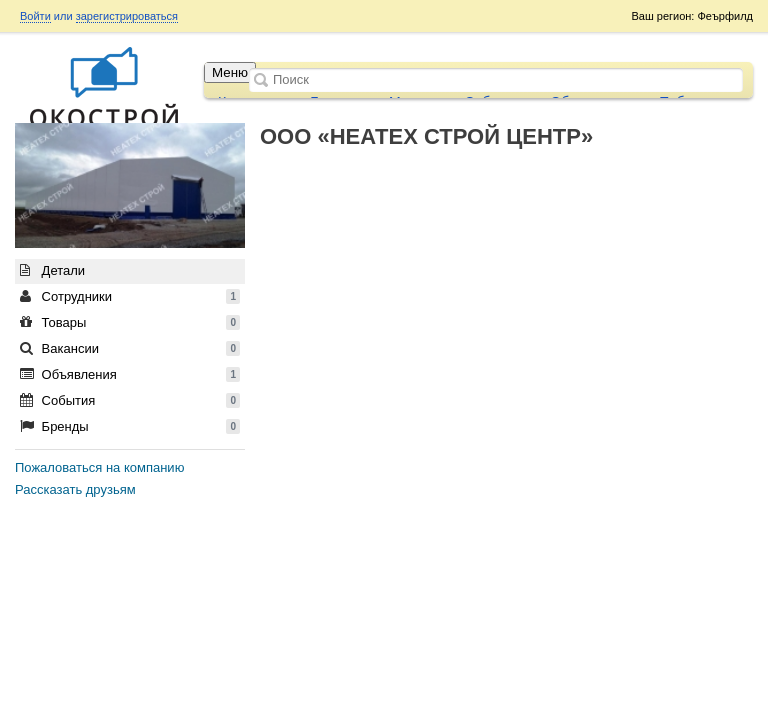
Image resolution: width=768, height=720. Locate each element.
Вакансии (130, 348)
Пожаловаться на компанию (99, 467)
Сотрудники (130, 296)
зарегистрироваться (127, 16)
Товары (130, 322)
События (130, 400)
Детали (52, 270)
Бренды (130, 426)
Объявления (130, 374)
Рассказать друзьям (75, 489)
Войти (35, 16)
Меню (230, 72)
